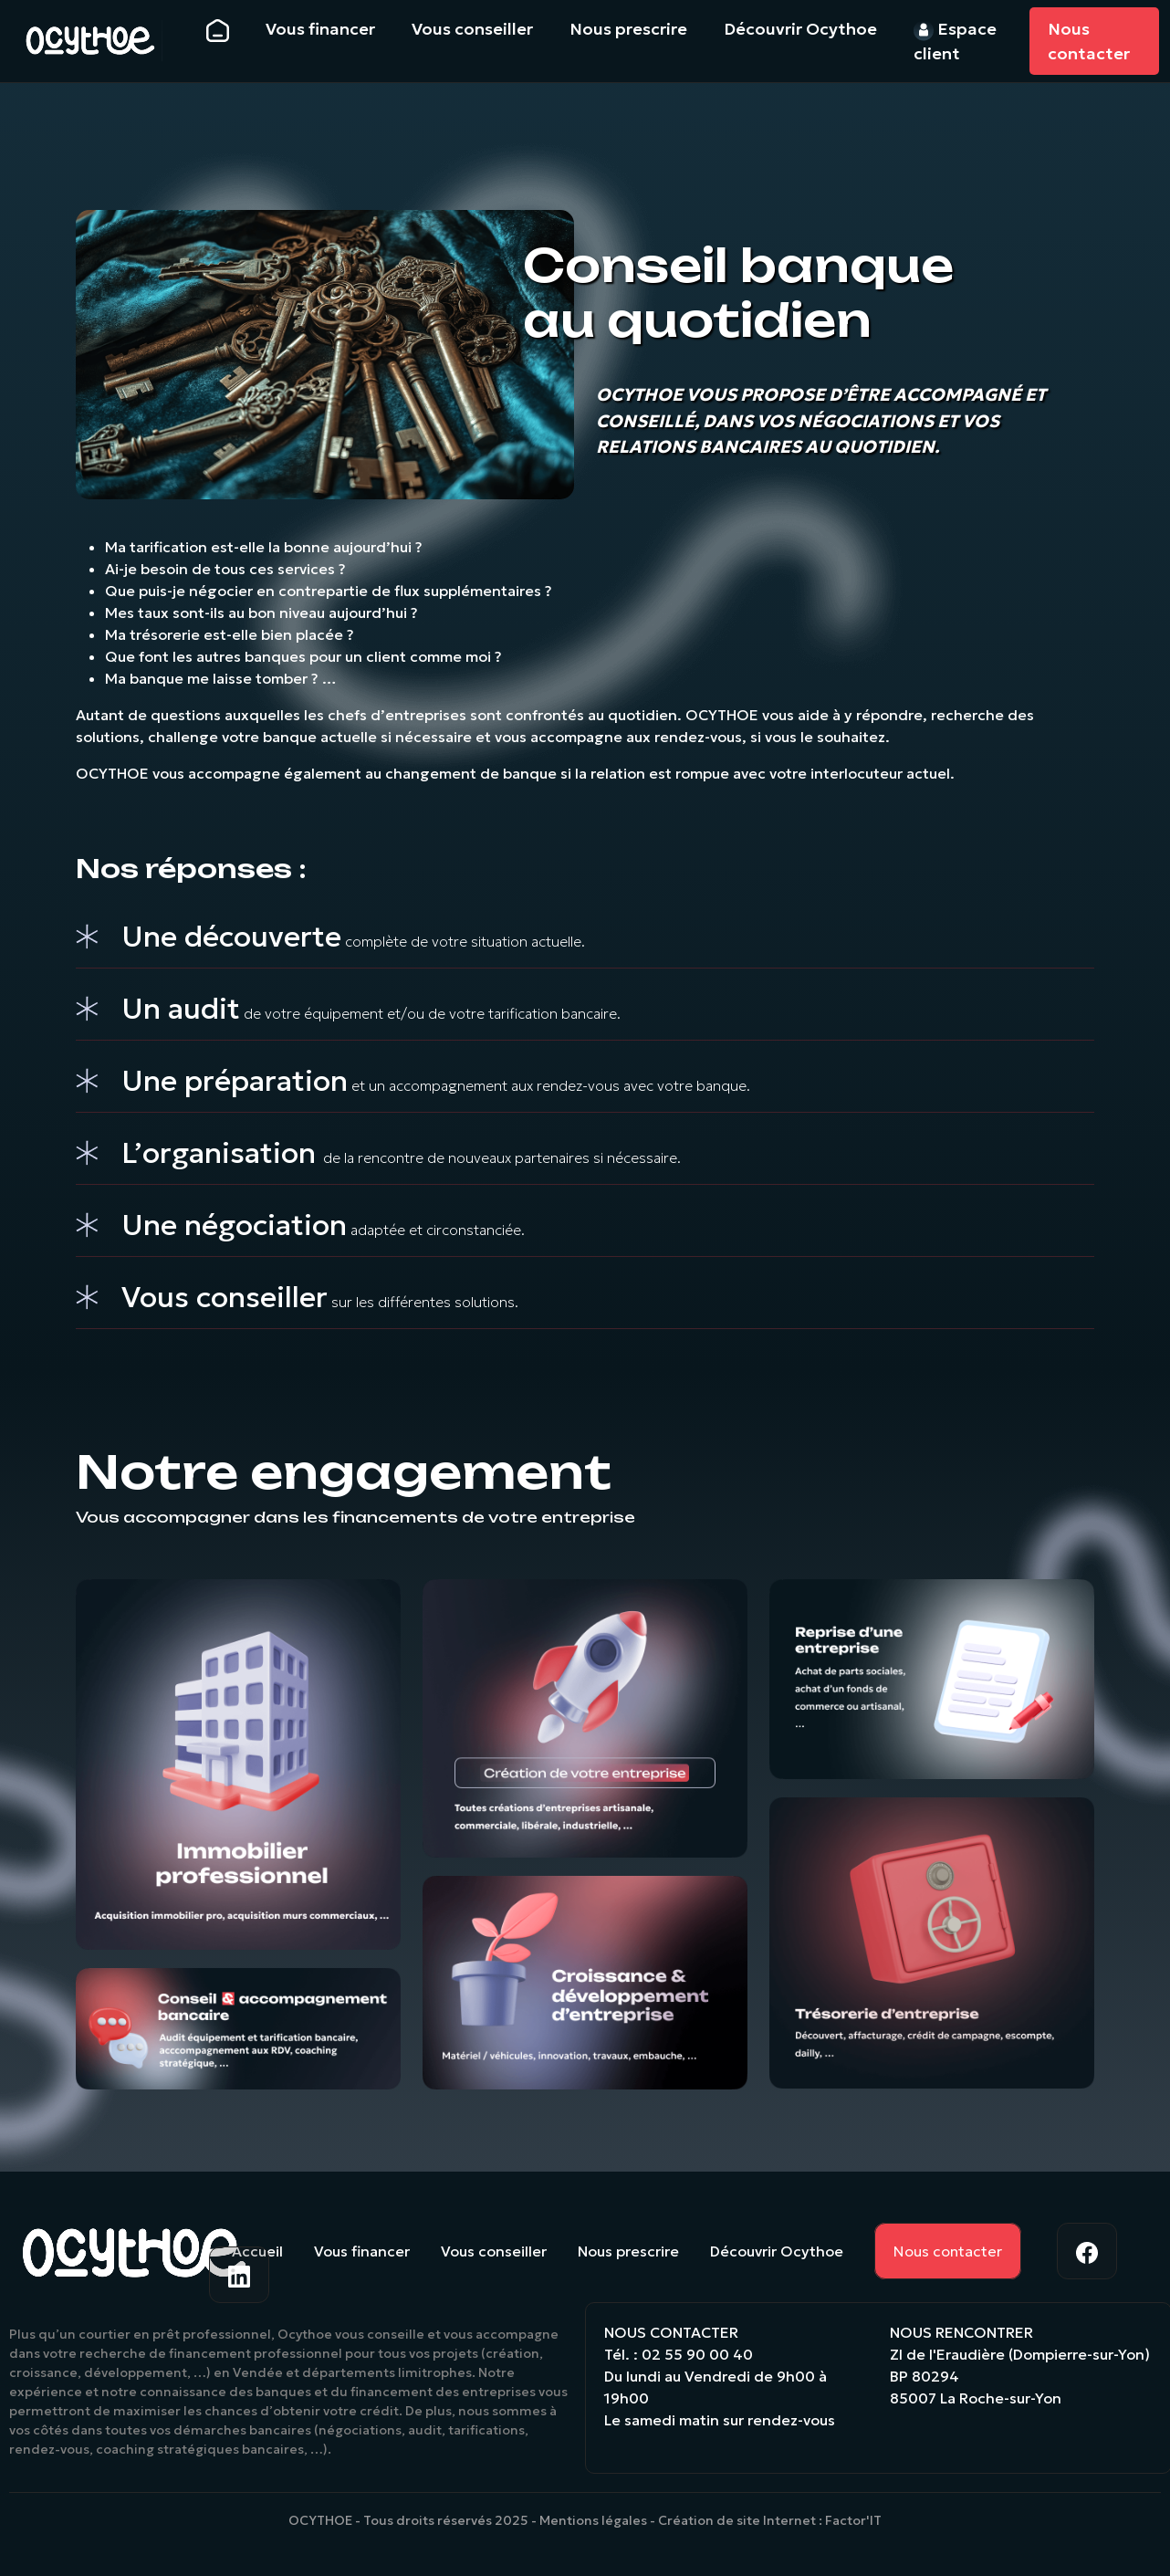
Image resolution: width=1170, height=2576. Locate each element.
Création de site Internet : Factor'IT (770, 2520)
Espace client (955, 41)
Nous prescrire (628, 2251)
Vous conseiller (494, 2251)
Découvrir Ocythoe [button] (800, 28)
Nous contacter (1089, 41)
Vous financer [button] (320, 28)
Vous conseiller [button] (472, 28)
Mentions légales (593, 2520)
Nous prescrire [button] (628, 28)
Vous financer (362, 2251)
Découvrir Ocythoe (776, 2251)
